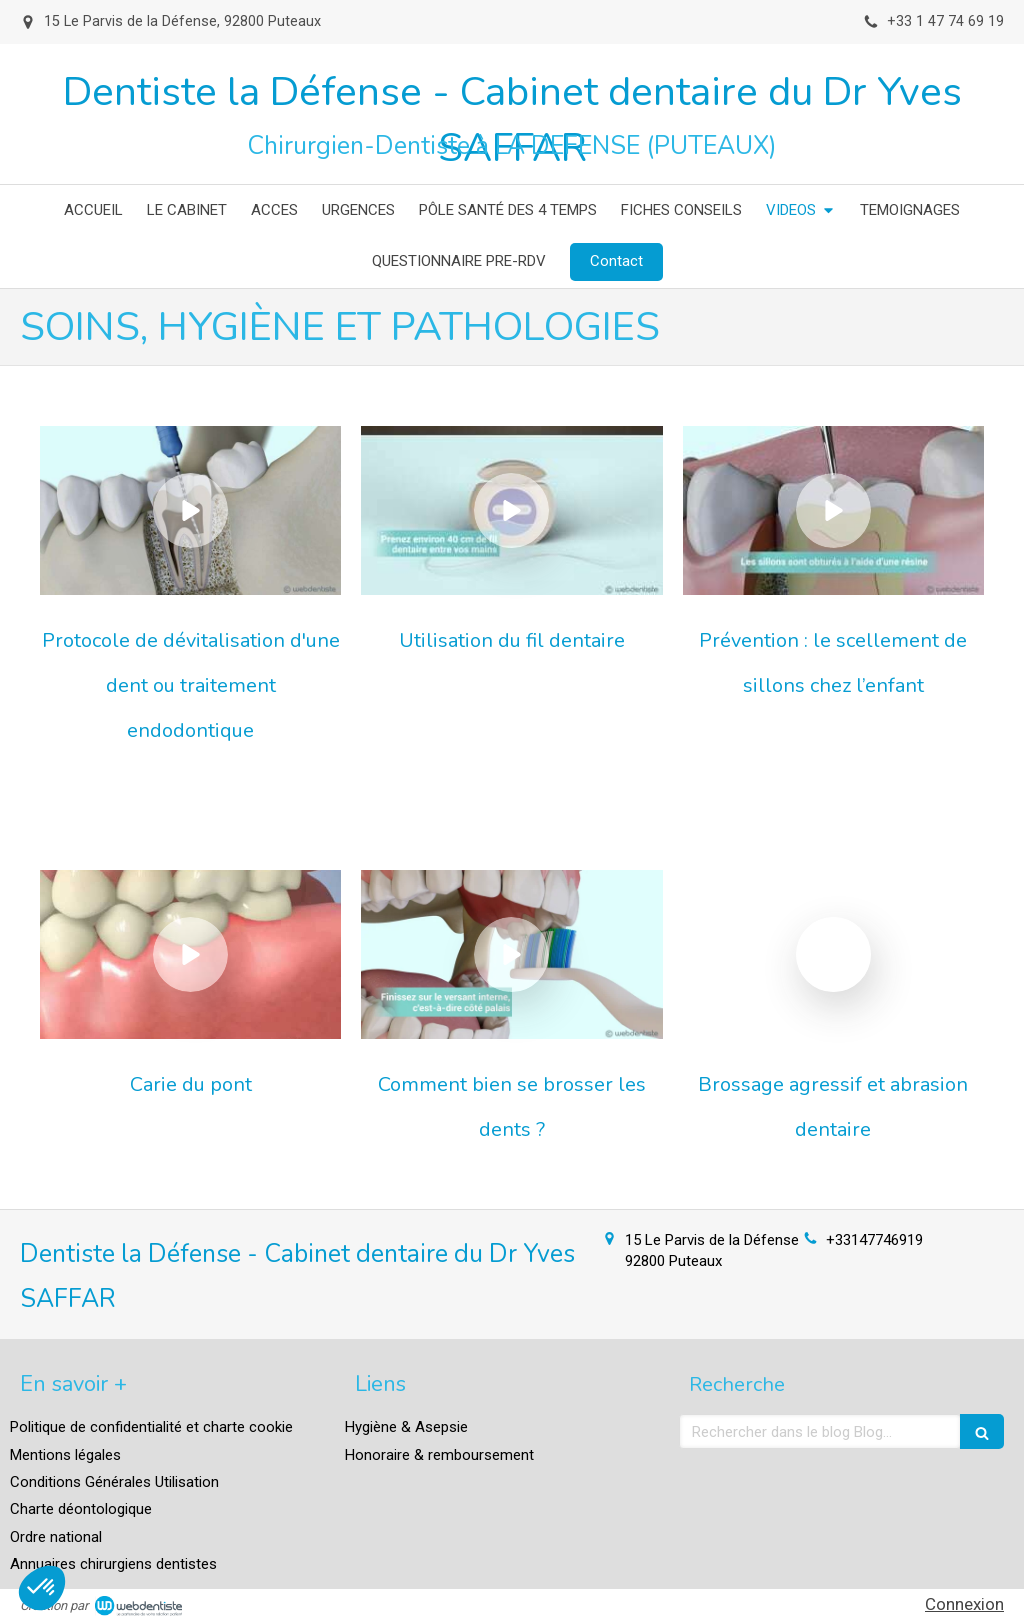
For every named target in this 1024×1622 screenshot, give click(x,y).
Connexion (964, 1604)
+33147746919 (874, 1240)
